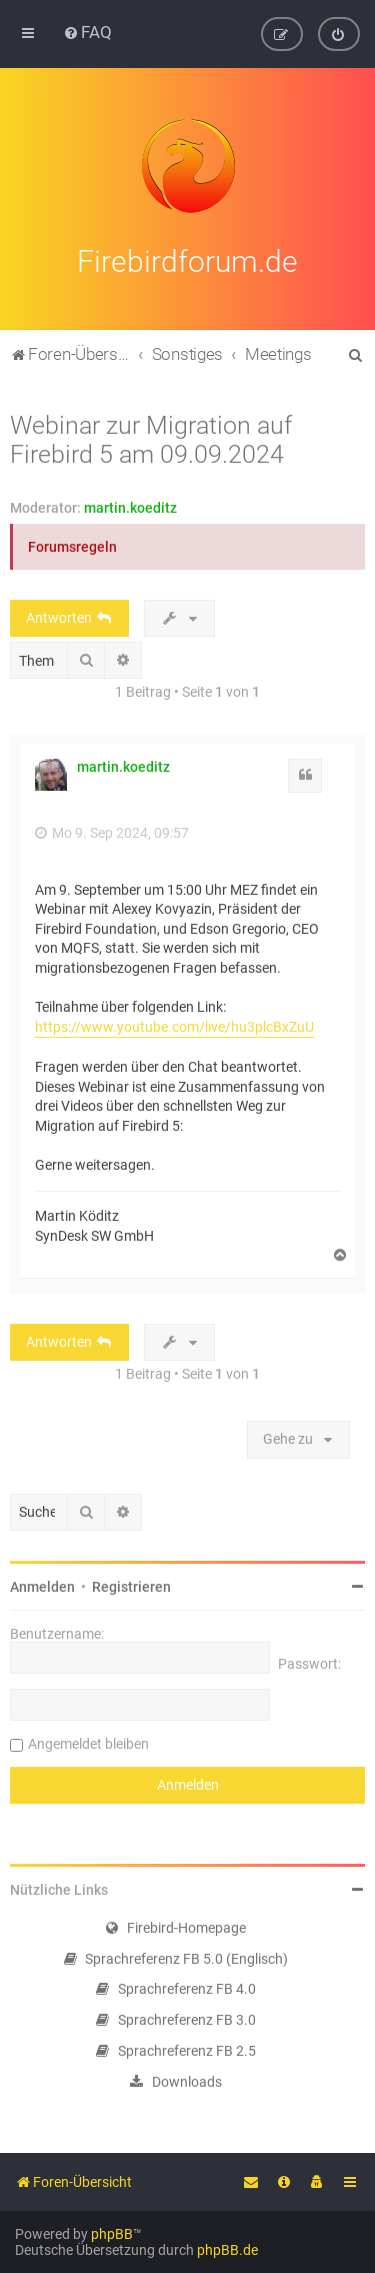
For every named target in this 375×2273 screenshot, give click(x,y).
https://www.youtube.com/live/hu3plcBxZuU (174, 1023)
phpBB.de (227, 2250)
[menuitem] (87, 32)
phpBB (112, 2234)
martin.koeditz (130, 504)
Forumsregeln (72, 543)
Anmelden (42, 1583)
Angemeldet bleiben (88, 1740)
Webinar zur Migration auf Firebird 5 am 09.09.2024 (151, 436)
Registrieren (131, 1583)
